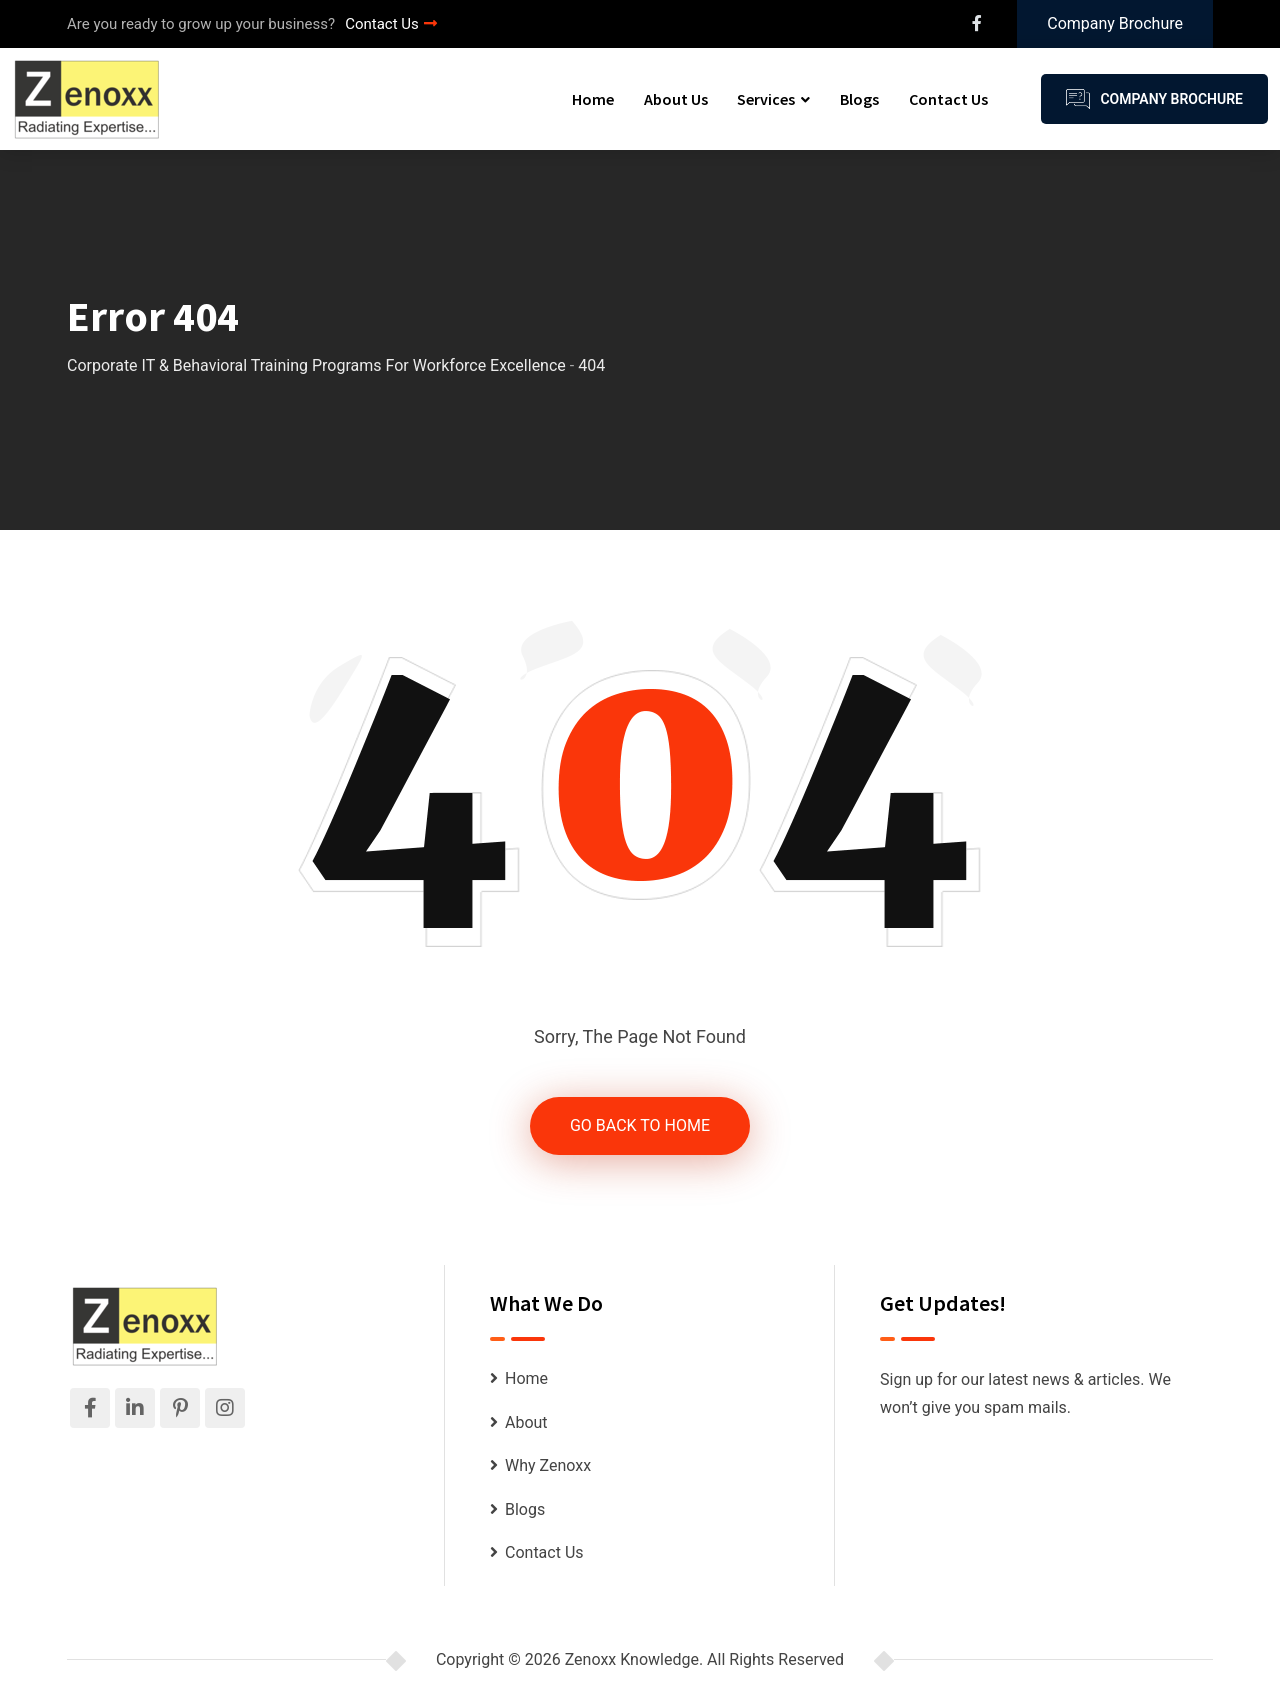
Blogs (859, 99)
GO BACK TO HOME (640, 1125)
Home (593, 99)
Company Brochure (1115, 23)
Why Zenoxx (548, 1465)
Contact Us (391, 24)
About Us (676, 99)
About (526, 1422)
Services (766, 99)
